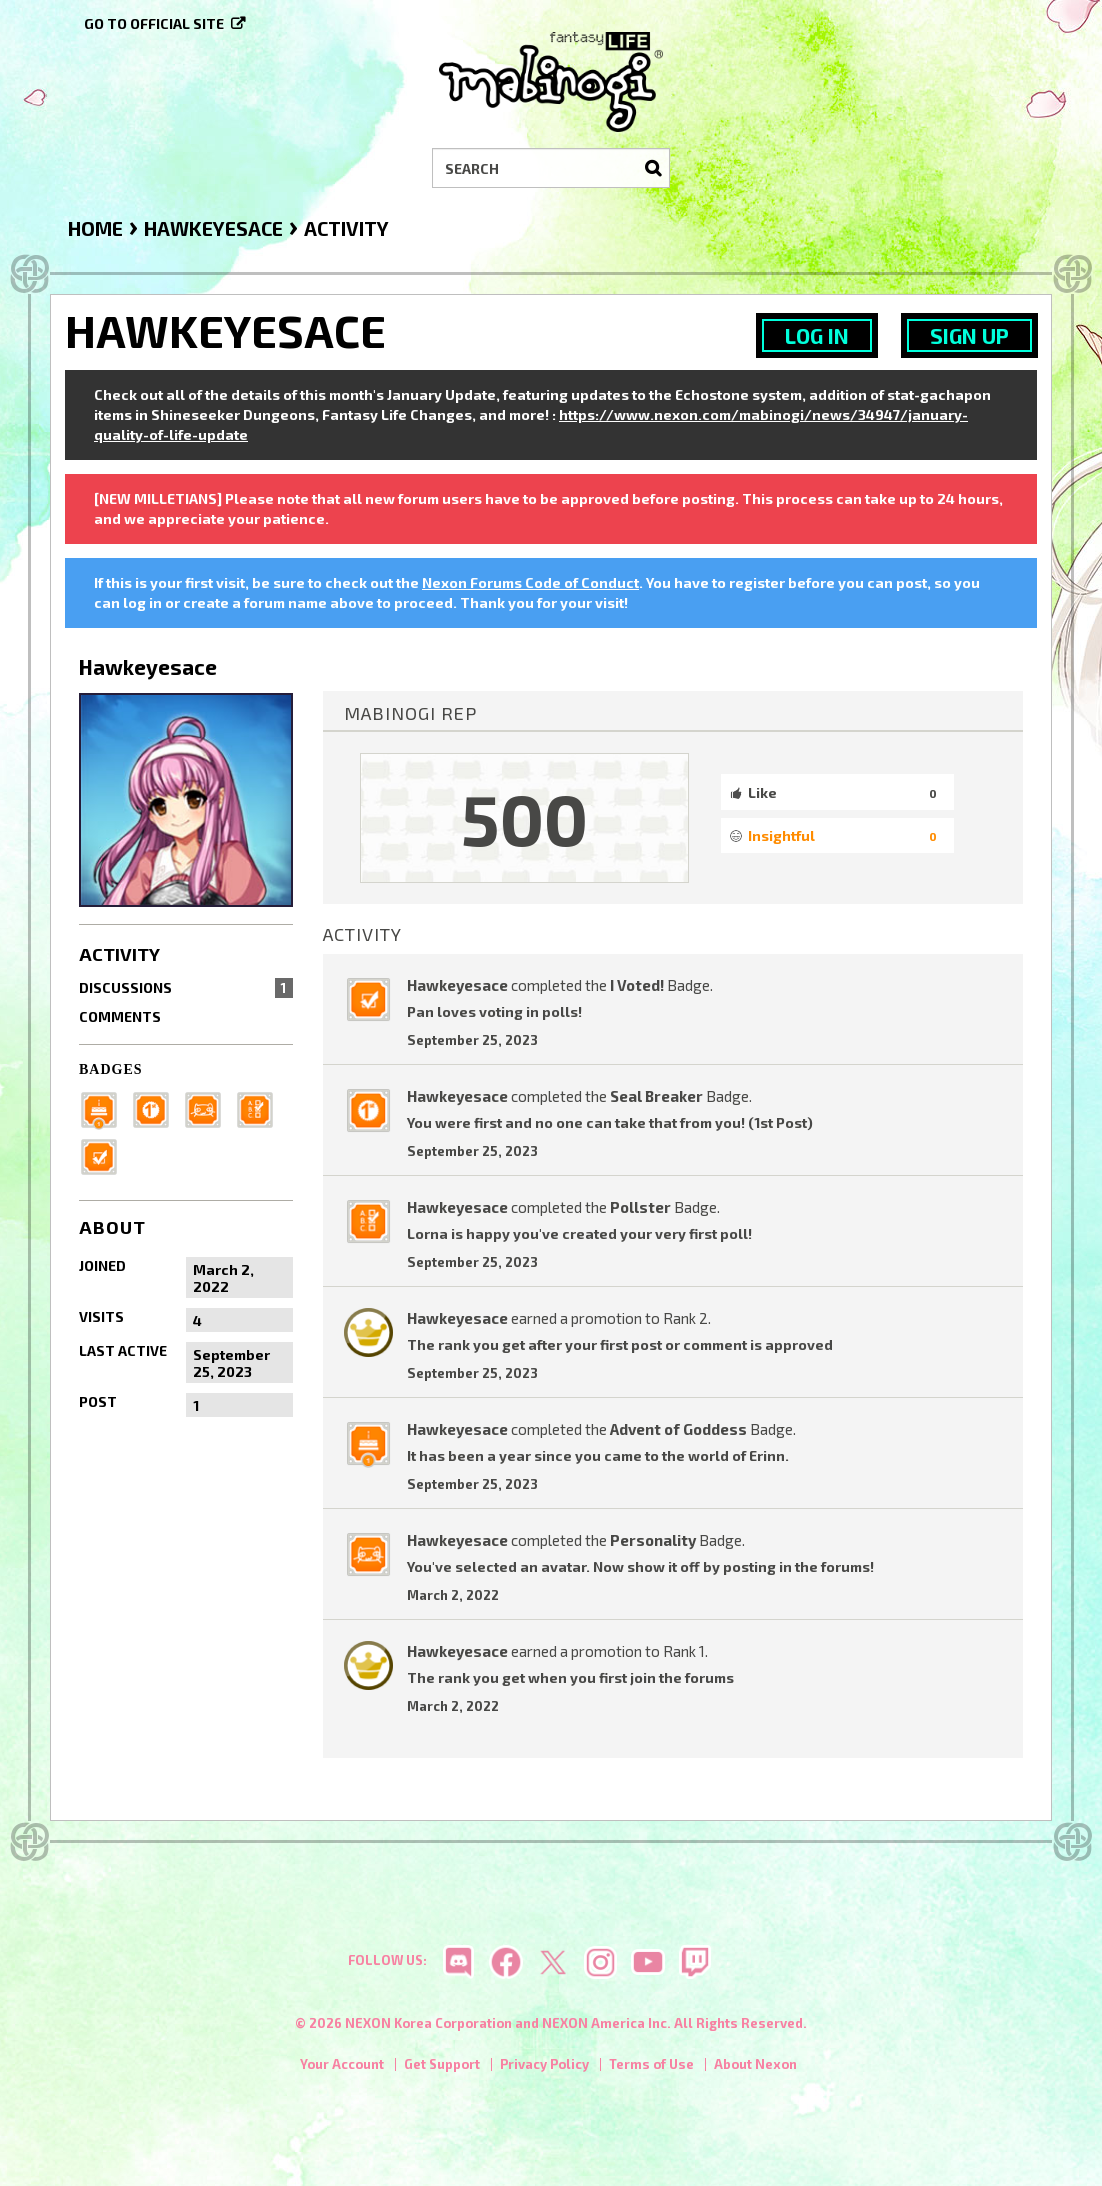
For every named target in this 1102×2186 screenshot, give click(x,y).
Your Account (342, 2066)
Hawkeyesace (457, 985)
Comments (120, 1016)
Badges (111, 1069)
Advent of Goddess (678, 1429)
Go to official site (154, 23)
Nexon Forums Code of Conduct (530, 582)
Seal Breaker (656, 1096)
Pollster (640, 1207)
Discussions (186, 988)
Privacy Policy (544, 2066)
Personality (653, 1540)
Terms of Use (651, 2066)
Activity (119, 954)
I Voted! (637, 985)
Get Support (442, 2066)
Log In (817, 335)
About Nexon (755, 2066)
